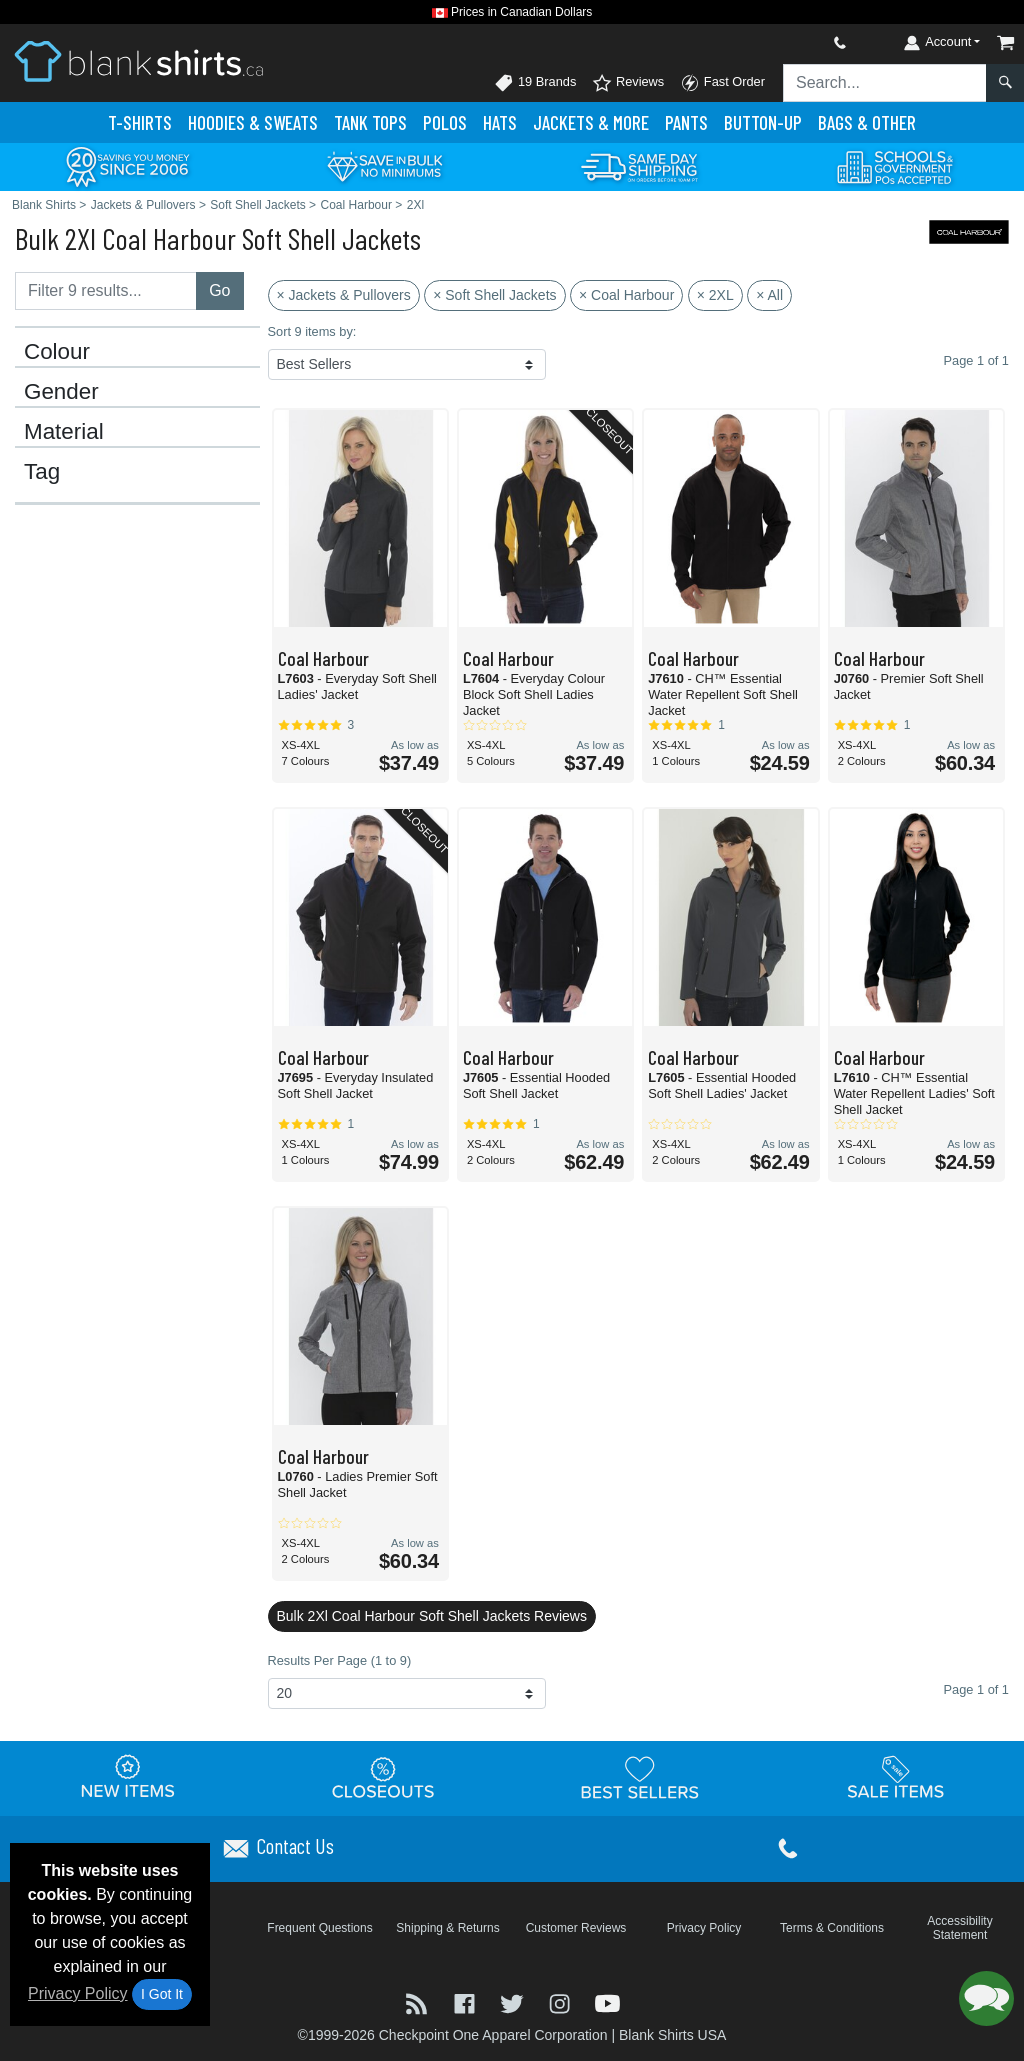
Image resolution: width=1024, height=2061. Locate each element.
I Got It (162, 1994)
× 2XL (715, 295)
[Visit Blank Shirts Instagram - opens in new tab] (562, 2002)
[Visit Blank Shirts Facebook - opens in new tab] (467, 2002)
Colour (57, 352)
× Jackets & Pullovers (344, 295)
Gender (61, 392)
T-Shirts (140, 122)
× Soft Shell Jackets (494, 295)
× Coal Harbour (626, 295)
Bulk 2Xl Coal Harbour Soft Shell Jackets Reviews (432, 1616)
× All (769, 295)
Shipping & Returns (447, 1928)
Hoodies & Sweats (253, 122)
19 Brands (535, 83)
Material (64, 432)
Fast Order (722, 83)
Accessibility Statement (959, 1928)
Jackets (591, 122)
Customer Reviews (576, 1928)
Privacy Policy (78, 1993)
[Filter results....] (106, 291)
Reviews (628, 83)
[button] (986, 1998)
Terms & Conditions (832, 1928)
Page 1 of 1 (976, 1689)
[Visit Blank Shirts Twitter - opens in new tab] (514, 2002)
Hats (500, 122)
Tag (42, 472)
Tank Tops (370, 122)
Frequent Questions (319, 1928)
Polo (445, 122)
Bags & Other (867, 122)
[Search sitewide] (885, 83)
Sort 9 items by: (312, 331)
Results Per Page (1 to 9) (340, 1660)
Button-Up (763, 122)
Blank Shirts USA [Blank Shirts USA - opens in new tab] (672, 2035)
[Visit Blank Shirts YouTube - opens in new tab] (607, 2002)
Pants (686, 122)
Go (219, 290)
